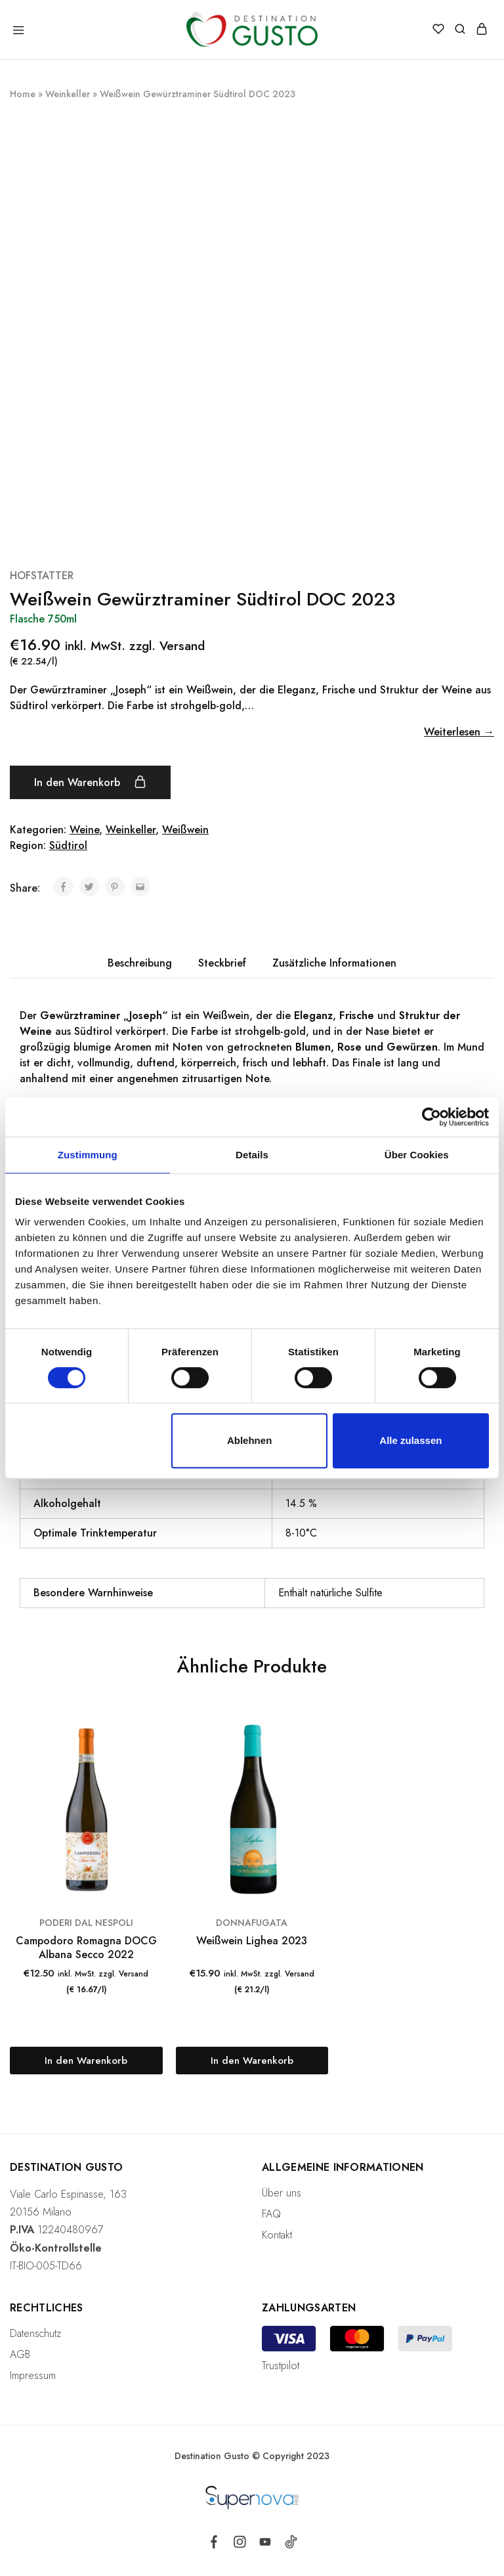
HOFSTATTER (42, 575)
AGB (20, 2354)
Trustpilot (280, 2365)
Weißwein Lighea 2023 (251, 1941)
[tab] (139, 963)
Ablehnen (249, 1440)
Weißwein (185, 829)
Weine (84, 829)
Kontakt (277, 2234)
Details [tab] (252, 1154)
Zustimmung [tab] (87, 1154)
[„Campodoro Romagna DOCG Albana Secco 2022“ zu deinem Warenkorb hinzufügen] (86, 2060)
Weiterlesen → (459, 731)
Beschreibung (140, 963)
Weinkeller (67, 93)
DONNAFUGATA (251, 1922)
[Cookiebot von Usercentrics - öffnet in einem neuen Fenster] (431, 1117)
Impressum (33, 2375)
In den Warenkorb (90, 782)
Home (22, 93)
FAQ (271, 2213)
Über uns (281, 2192)
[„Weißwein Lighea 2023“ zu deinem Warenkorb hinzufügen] (252, 2060)
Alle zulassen (410, 1440)
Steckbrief (222, 963)
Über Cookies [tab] (417, 1154)
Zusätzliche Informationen (334, 963)
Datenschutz (35, 2333)
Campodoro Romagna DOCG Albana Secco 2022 (86, 1948)
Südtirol (68, 845)
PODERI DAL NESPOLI (86, 1922)
